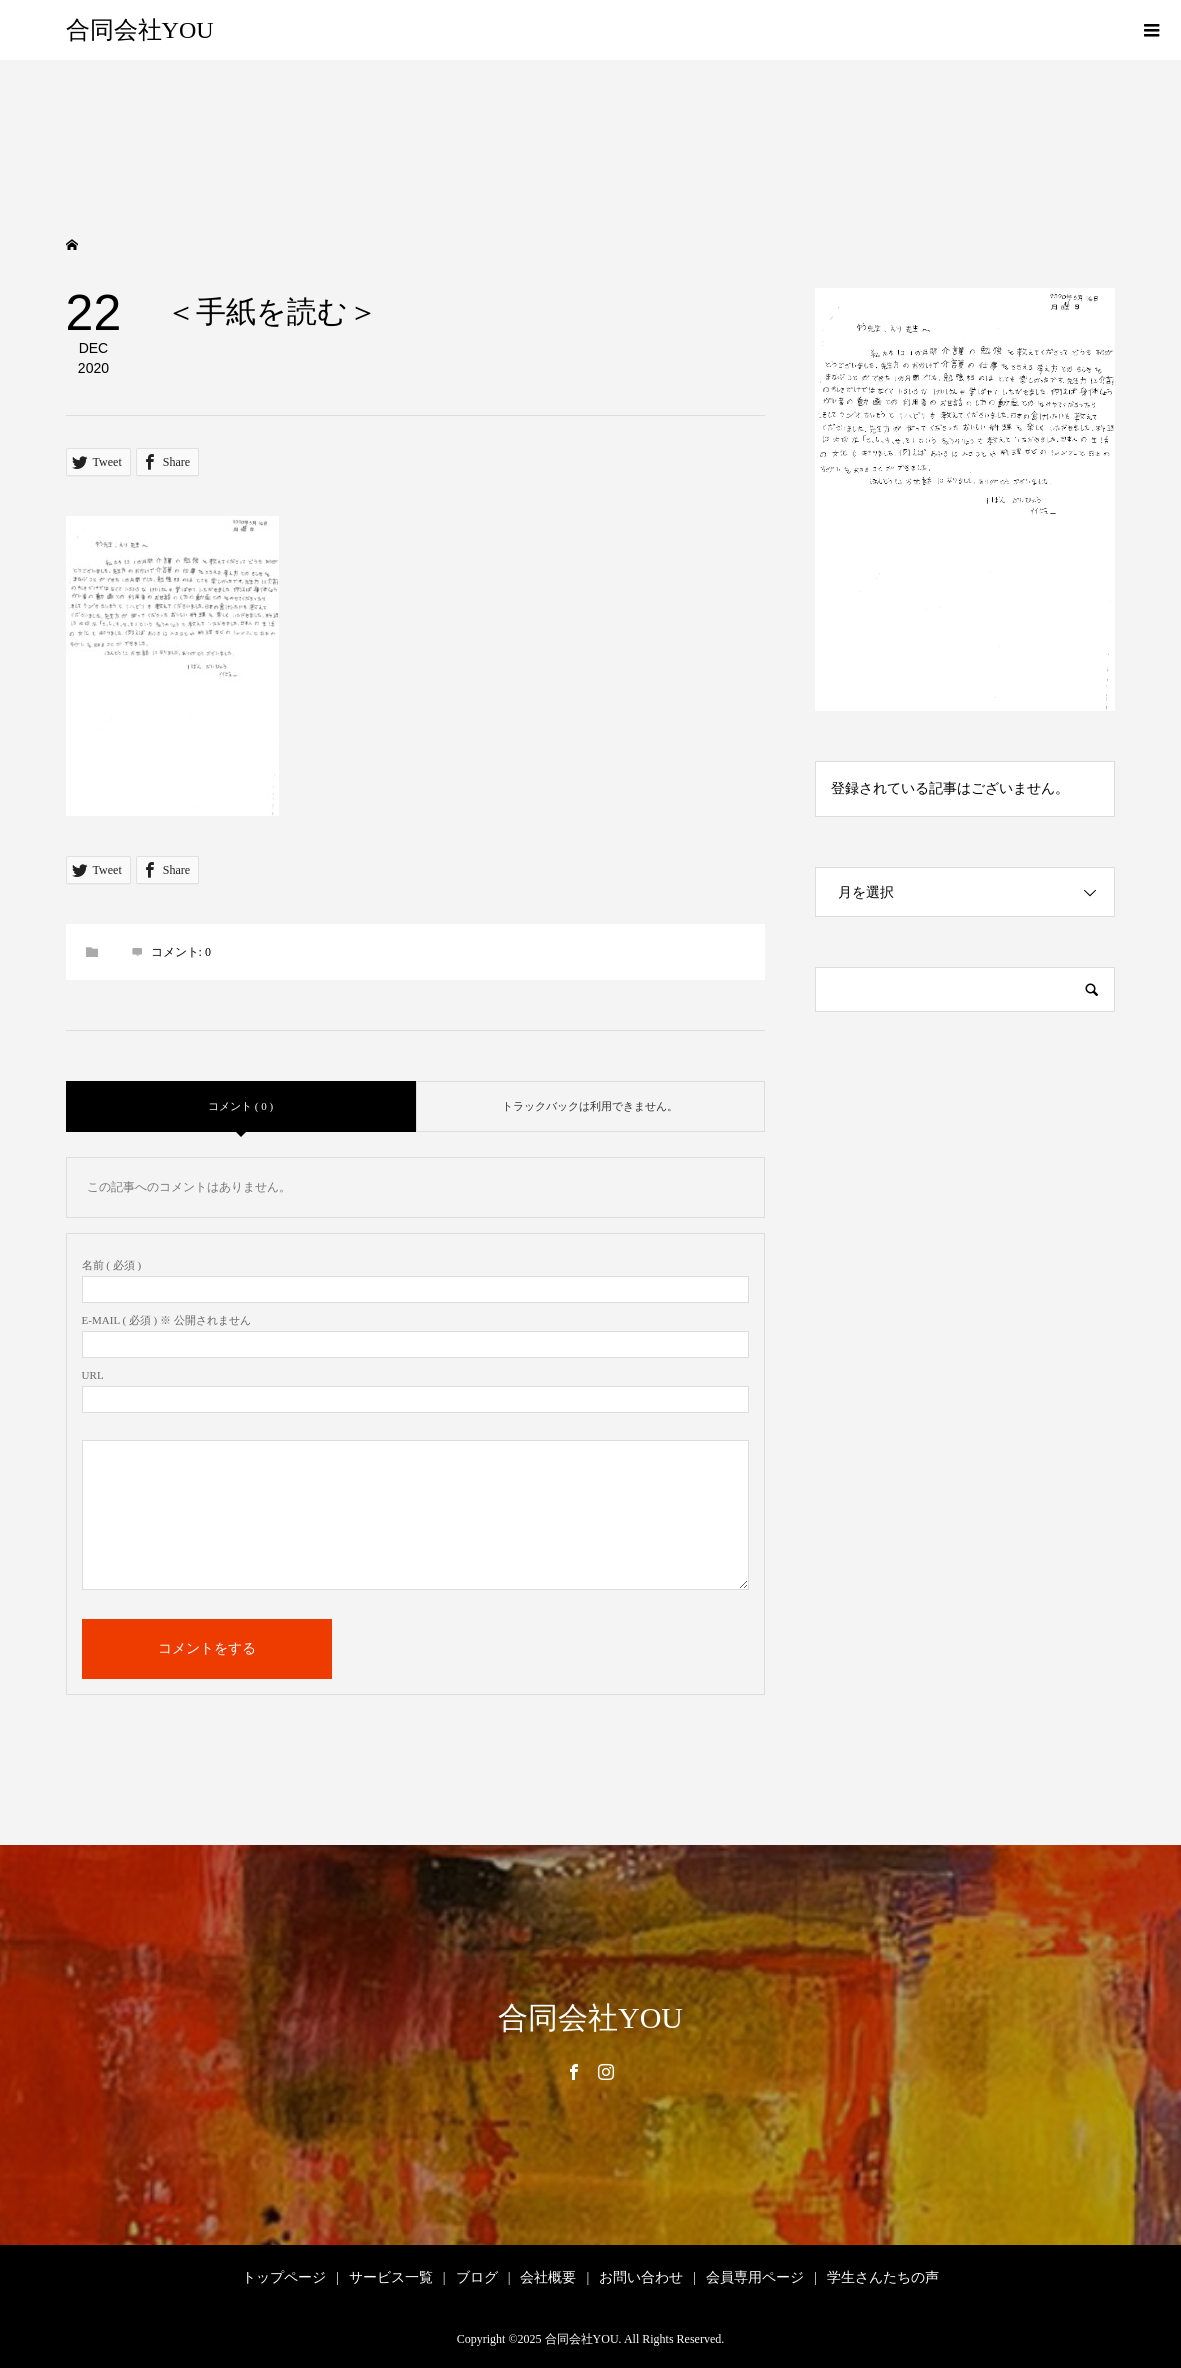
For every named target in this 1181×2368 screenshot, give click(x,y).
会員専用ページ (755, 2277)
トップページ (284, 2277)
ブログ (477, 2277)
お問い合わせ (641, 2277)
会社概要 (548, 2277)
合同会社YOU (140, 30)
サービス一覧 (391, 2277)
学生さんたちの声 (883, 2277)
